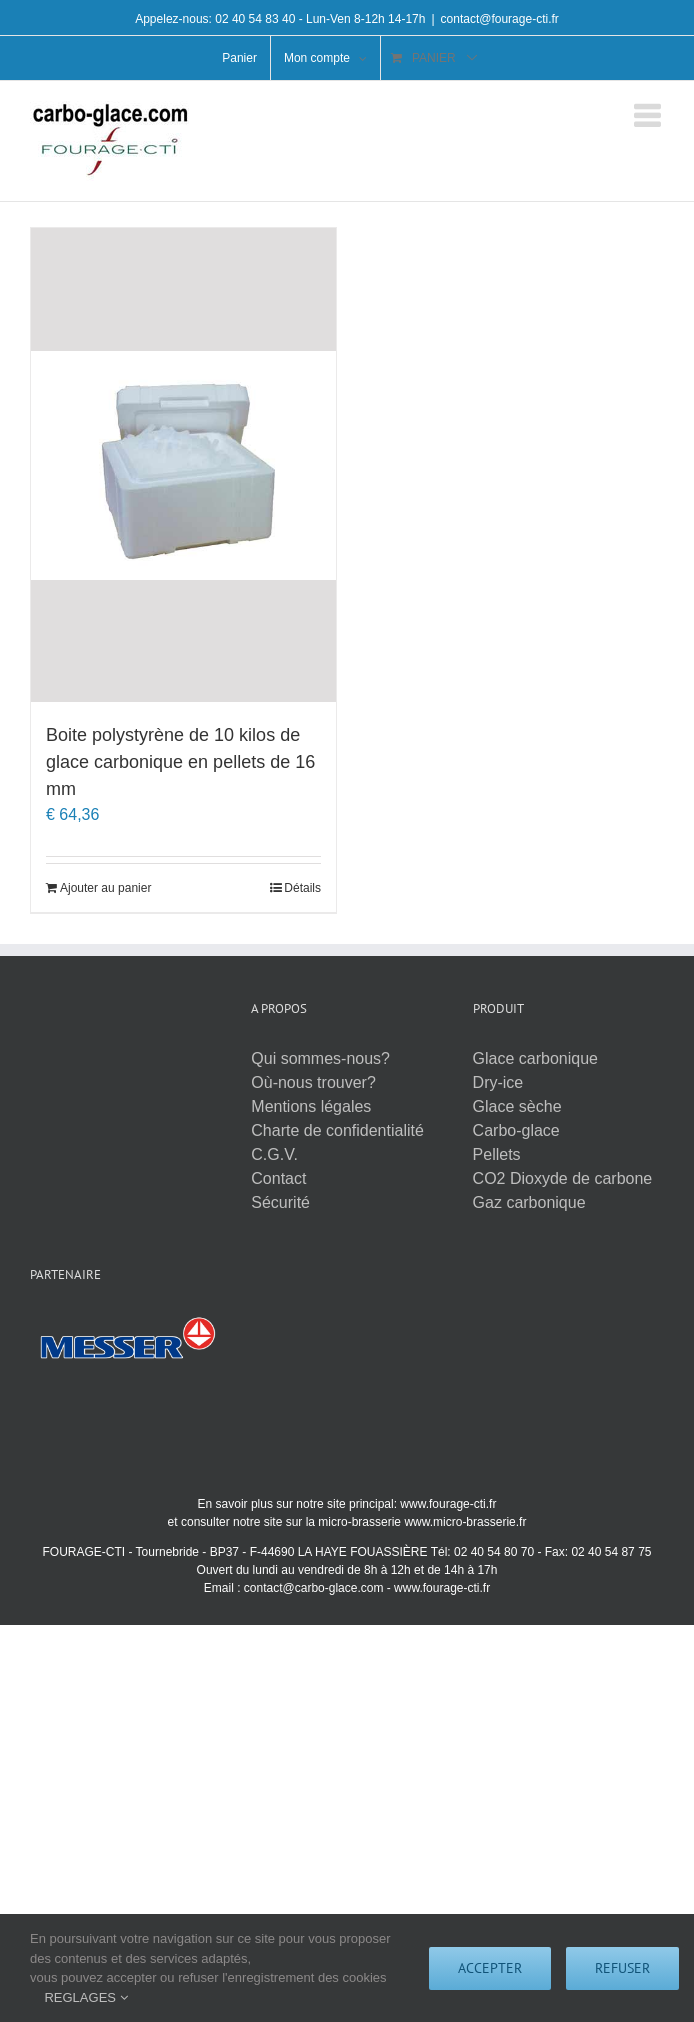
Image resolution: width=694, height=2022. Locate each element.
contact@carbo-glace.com (314, 1588)
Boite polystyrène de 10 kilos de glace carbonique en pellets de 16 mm (180, 762)
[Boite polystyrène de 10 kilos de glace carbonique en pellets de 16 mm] (183, 465)
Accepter (490, 1968)
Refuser (622, 1968)
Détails (302, 888)
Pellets (497, 1154)
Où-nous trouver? (313, 1082)
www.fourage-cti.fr (448, 1504)
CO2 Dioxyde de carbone (563, 1178)
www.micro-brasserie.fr (465, 1522)
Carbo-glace (516, 1130)
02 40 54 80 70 (494, 1552)
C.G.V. (274, 1154)
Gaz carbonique (529, 1202)
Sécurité (280, 1202)
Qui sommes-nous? (320, 1058)
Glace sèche (517, 1106)
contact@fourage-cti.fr (500, 19)
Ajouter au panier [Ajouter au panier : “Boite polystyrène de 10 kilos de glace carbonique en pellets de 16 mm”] (105, 888)
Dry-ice (498, 1082)
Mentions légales (311, 1106)
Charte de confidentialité (337, 1130)
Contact (278, 1178)
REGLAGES (85, 1997)
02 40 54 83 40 (255, 19)
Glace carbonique (535, 1058)
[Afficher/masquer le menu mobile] (649, 116)
